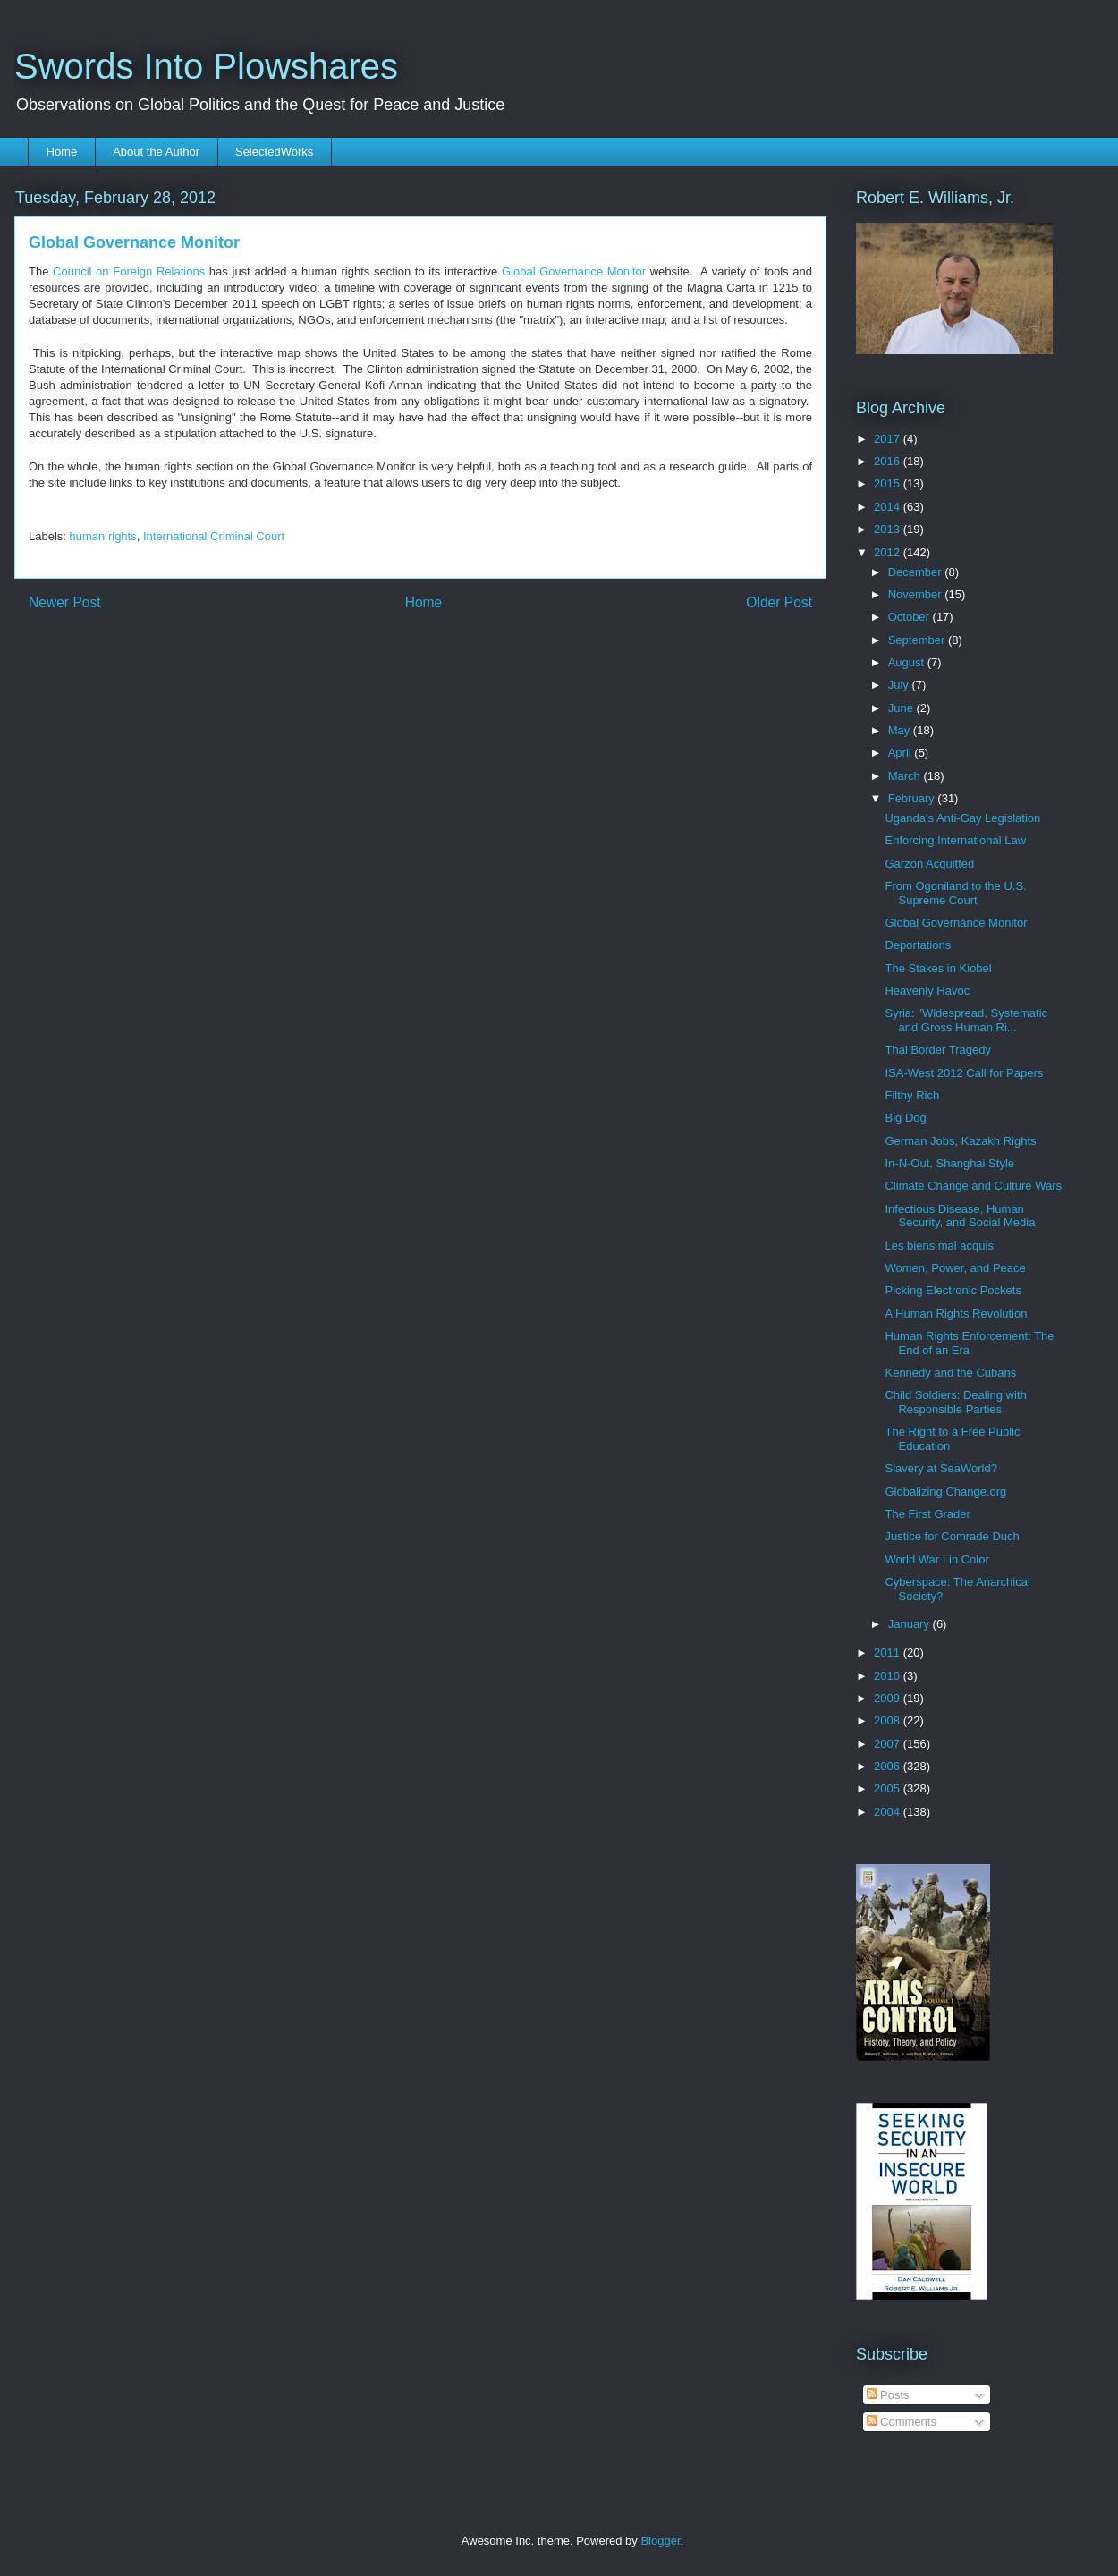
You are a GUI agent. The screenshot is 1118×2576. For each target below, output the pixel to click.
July (900, 684)
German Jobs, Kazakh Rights (960, 1141)
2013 (888, 529)
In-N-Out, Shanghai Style (949, 1163)
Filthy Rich (912, 1095)
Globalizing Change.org (945, 1491)
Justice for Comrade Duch (952, 1536)
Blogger (660, 2540)
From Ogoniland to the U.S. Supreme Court (955, 893)
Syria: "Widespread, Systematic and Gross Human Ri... (966, 1020)
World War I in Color (936, 1559)
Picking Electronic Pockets (953, 1290)
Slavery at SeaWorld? (941, 1468)
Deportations (918, 945)
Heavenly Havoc (927, 990)
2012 (888, 552)
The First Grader (927, 1514)
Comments (901, 2421)
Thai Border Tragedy (938, 1049)
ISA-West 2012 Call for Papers (964, 1073)
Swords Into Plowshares (206, 66)
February (913, 798)
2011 (888, 1652)
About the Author (156, 151)
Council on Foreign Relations (129, 271)
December (916, 572)
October (910, 616)
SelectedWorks (274, 151)
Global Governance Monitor (574, 271)
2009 (888, 1698)
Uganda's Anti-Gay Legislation (962, 818)
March (906, 776)
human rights (103, 536)
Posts (888, 2395)
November (916, 594)
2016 (888, 461)
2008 (888, 1720)
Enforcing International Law (955, 840)
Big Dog (905, 1117)
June (902, 708)
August (907, 662)
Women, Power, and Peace (955, 1268)
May (900, 730)
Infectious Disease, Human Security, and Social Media (960, 1216)
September (918, 640)
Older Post (779, 602)
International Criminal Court (213, 536)
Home (62, 151)
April (901, 752)
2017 (888, 438)
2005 (888, 1788)
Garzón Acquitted (929, 863)
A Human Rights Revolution (956, 1313)
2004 (888, 1811)
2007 (888, 1743)
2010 (888, 1675)
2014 (888, 506)
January (910, 1624)
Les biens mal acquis (939, 1245)
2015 (888, 483)
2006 (888, 1766)
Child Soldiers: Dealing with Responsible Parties (955, 1402)
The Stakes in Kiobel (938, 968)
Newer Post (65, 602)
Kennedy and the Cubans (950, 1372)
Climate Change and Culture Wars (973, 1185)
